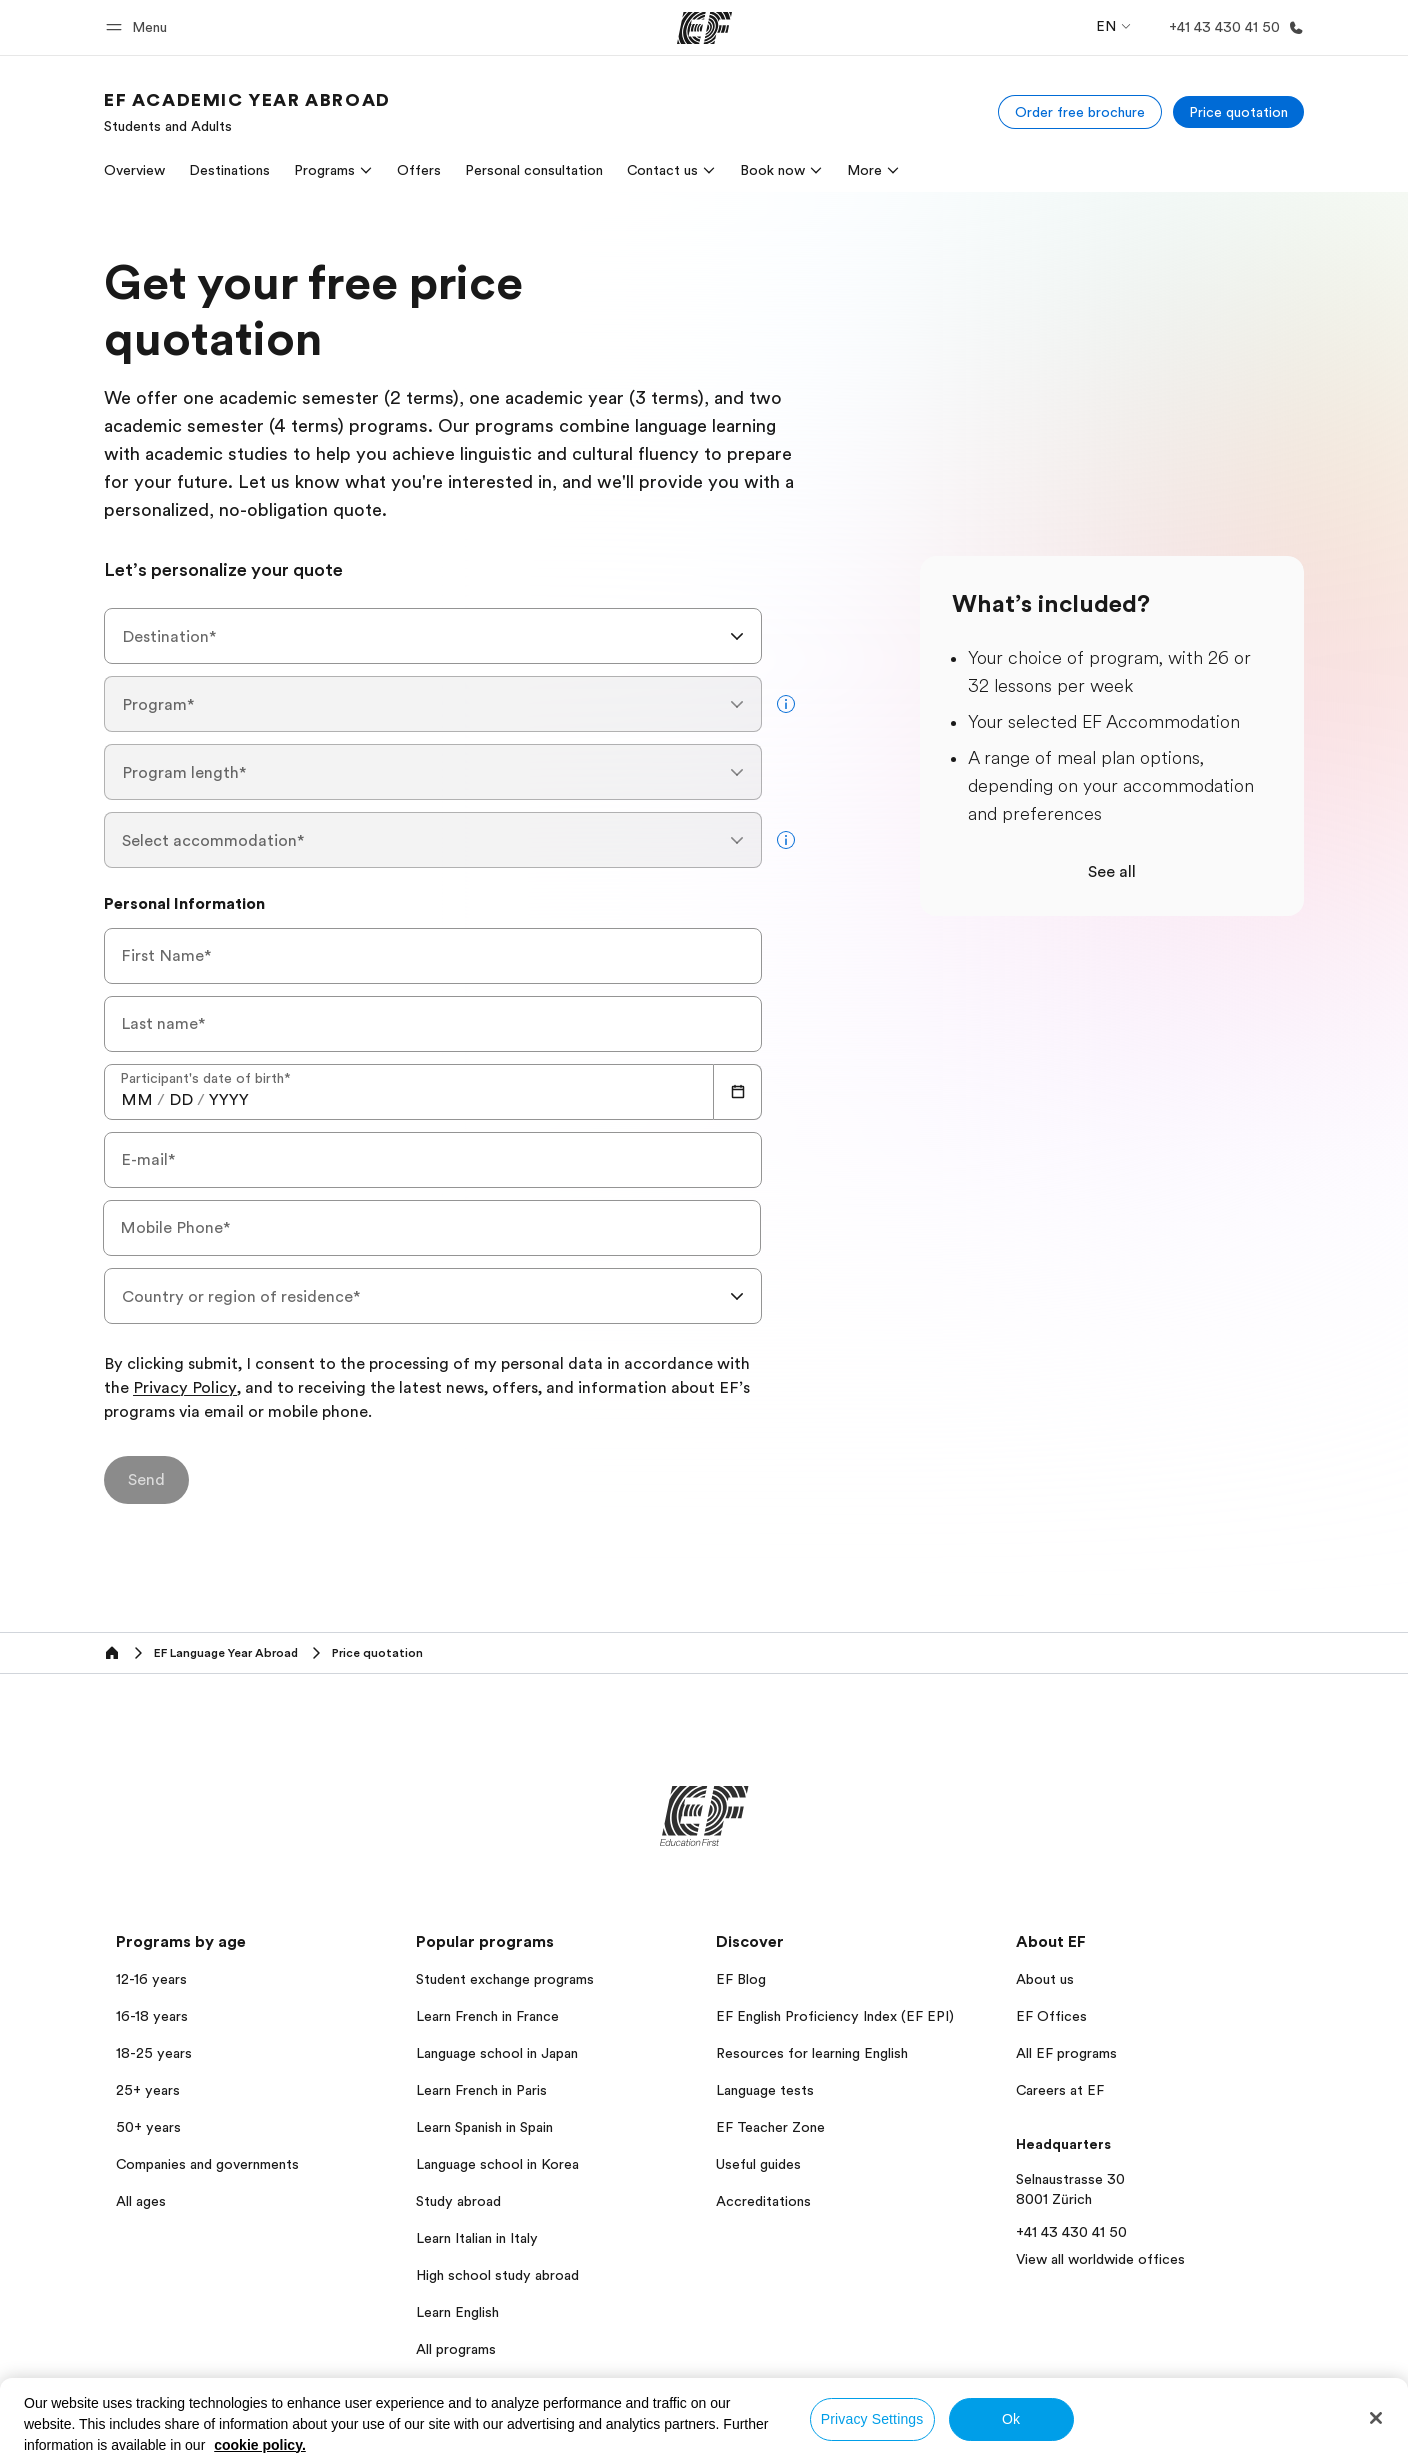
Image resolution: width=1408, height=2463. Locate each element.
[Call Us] (1232, 27)
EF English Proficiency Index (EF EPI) (835, 2016)
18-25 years (154, 2053)
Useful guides (758, 2164)
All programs (456, 2349)
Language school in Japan (497, 2053)
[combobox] (433, 636)
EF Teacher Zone (770, 2127)
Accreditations (763, 2201)
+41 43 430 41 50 (1071, 2232)
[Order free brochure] (1080, 112)
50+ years (148, 2127)
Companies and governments (207, 2164)
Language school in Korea (497, 2164)
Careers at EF (1060, 2090)
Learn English (457, 2312)
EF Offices (1051, 2016)
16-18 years (152, 2016)
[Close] (1376, 2418)
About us (1045, 1979)
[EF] (704, 28)
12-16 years (151, 1979)
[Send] (146, 1480)
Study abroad (458, 2201)
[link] (247, 112)
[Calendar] (738, 1092)
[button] (139, 27)
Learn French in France (487, 2016)
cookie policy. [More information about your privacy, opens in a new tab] (260, 2445)
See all (1112, 872)
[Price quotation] (1238, 112)
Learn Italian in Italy (477, 2238)
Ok (1011, 2419)
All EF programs (1066, 2053)
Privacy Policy (185, 1389)
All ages (141, 2201)
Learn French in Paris (481, 2090)
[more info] (786, 704)
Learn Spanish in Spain (484, 2127)
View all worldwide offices (1100, 2259)
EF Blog (741, 1979)
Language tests (765, 2090)
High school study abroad (497, 2275)
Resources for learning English (812, 2053)
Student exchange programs (505, 1979)
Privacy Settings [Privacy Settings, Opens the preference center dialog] (872, 2419)
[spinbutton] (137, 1100)
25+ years (148, 2090)
